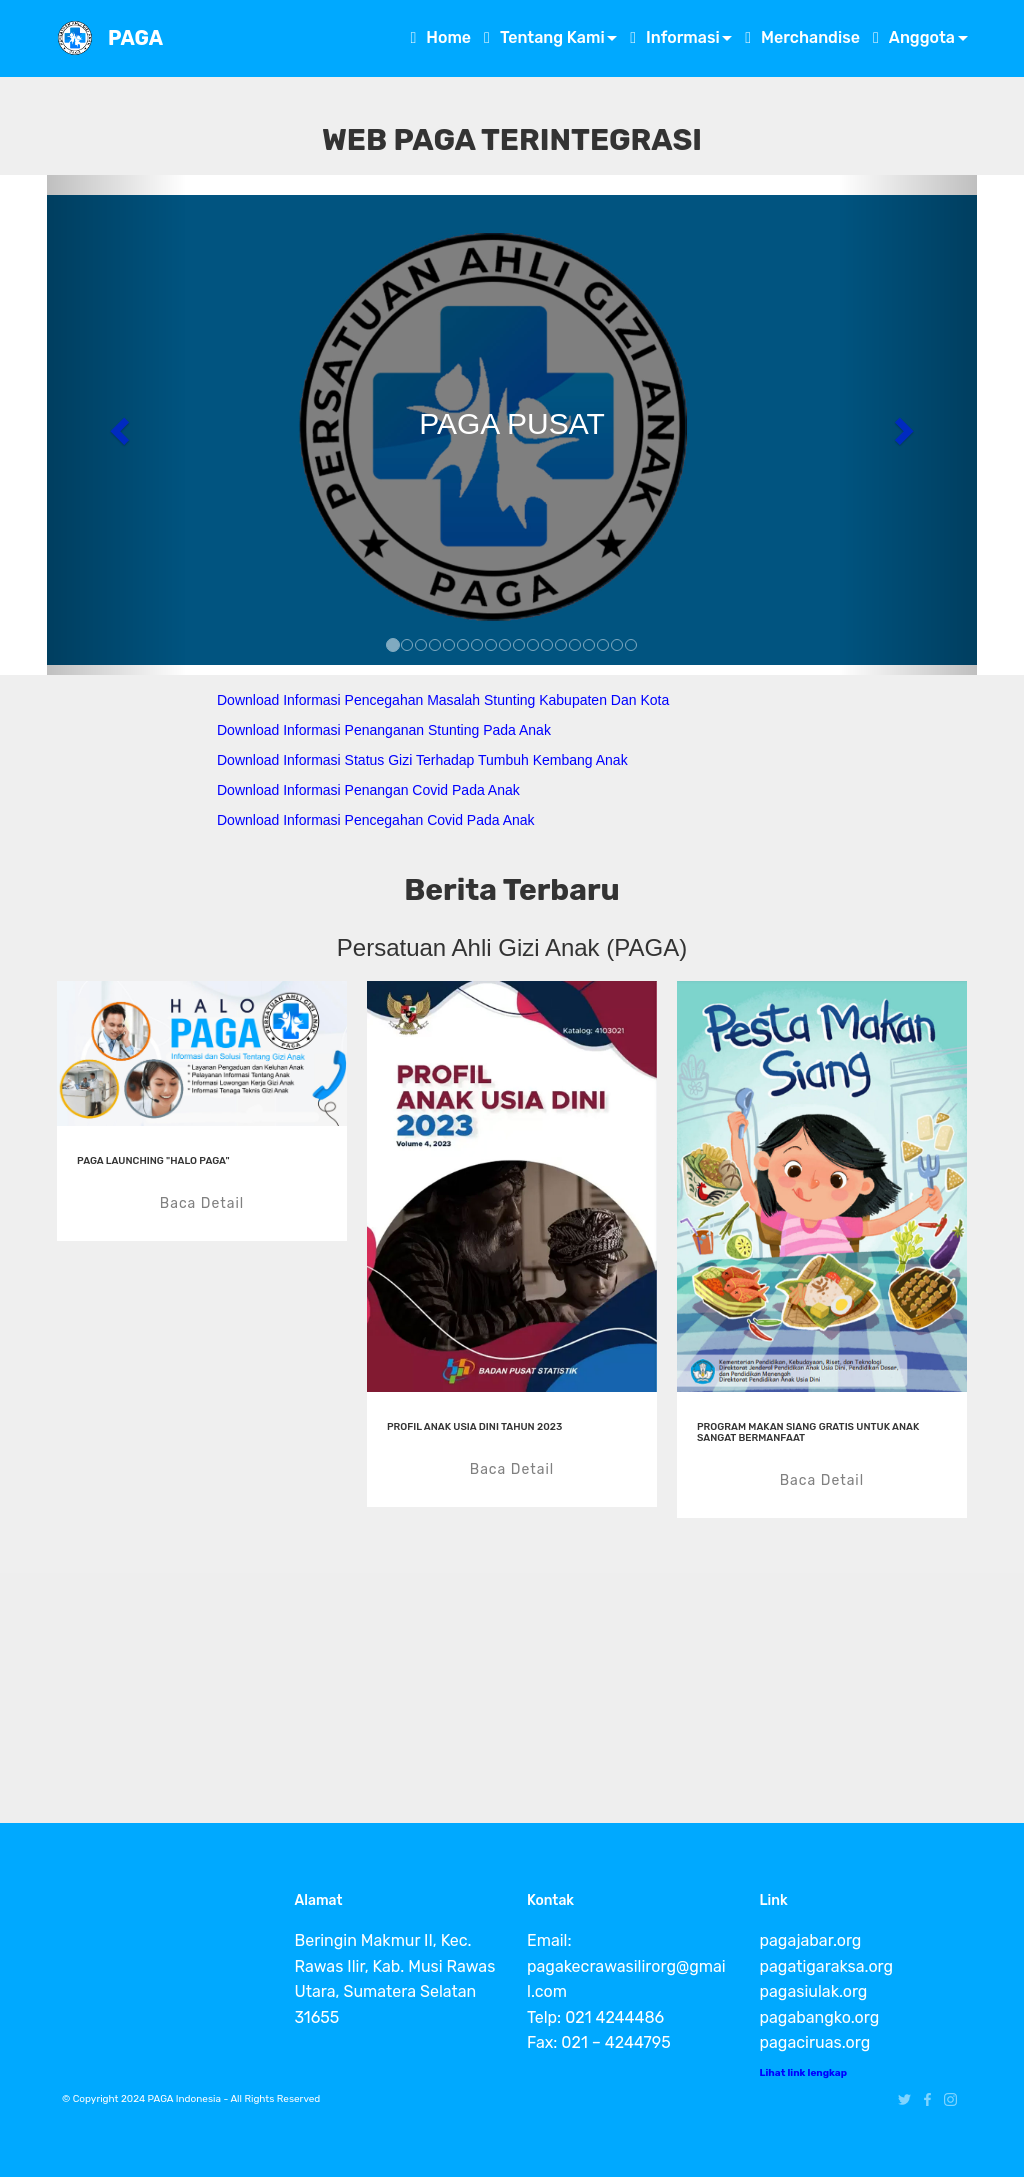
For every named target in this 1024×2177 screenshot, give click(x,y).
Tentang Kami (544, 37)
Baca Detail (202, 1203)
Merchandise (802, 37)
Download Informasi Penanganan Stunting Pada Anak (384, 730)
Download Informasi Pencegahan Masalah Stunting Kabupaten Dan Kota (443, 700)
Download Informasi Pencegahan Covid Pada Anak (376, 820)
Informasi (675, 37)
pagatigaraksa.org (827, 1966)
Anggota (914, 37)
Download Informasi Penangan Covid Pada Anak (368, 790)
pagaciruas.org (815, 2042)
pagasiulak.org (814, 1991)
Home (440, 37)
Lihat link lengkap (804, 2073)
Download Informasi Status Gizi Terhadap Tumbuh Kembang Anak (422, 760)
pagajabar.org (811, 1940)
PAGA (135, 38)
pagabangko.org (820, 2017)
